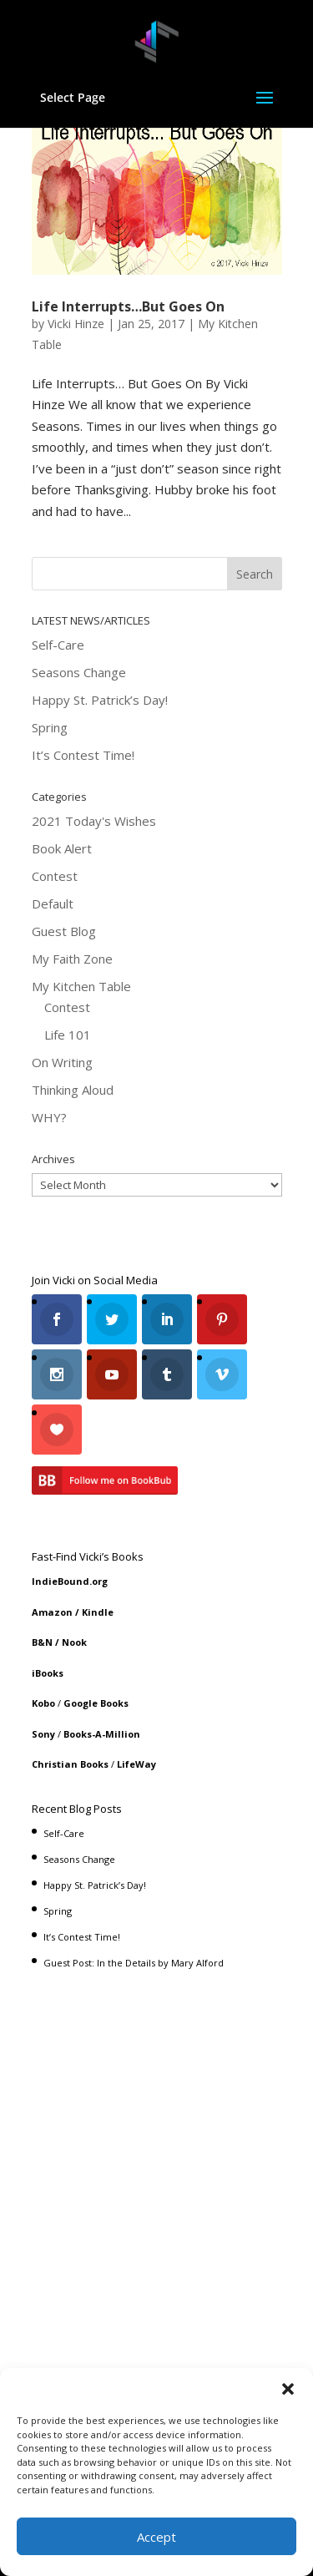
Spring (50, 727)
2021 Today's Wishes (94, 820)
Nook (74, 1642)
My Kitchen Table (81, 986)
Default (52, 903)
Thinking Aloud (73, 1089)
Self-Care (58, 644)
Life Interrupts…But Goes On (128, 306)
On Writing (62, 1062)
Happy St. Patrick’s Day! (100, 699)
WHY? (49, 1117)
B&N (42, 1642)
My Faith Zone (72, 958)
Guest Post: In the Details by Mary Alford (133, 1962)
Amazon (52, 1612)
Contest (55, 876)
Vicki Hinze (76, 323)
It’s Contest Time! (83, 754)
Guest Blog (64, 931)
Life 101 (67, 1034)
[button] (288, 2389)
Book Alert (62, 848)
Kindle (98, 1612)
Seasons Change (79, 672)
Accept (156, 2536)
